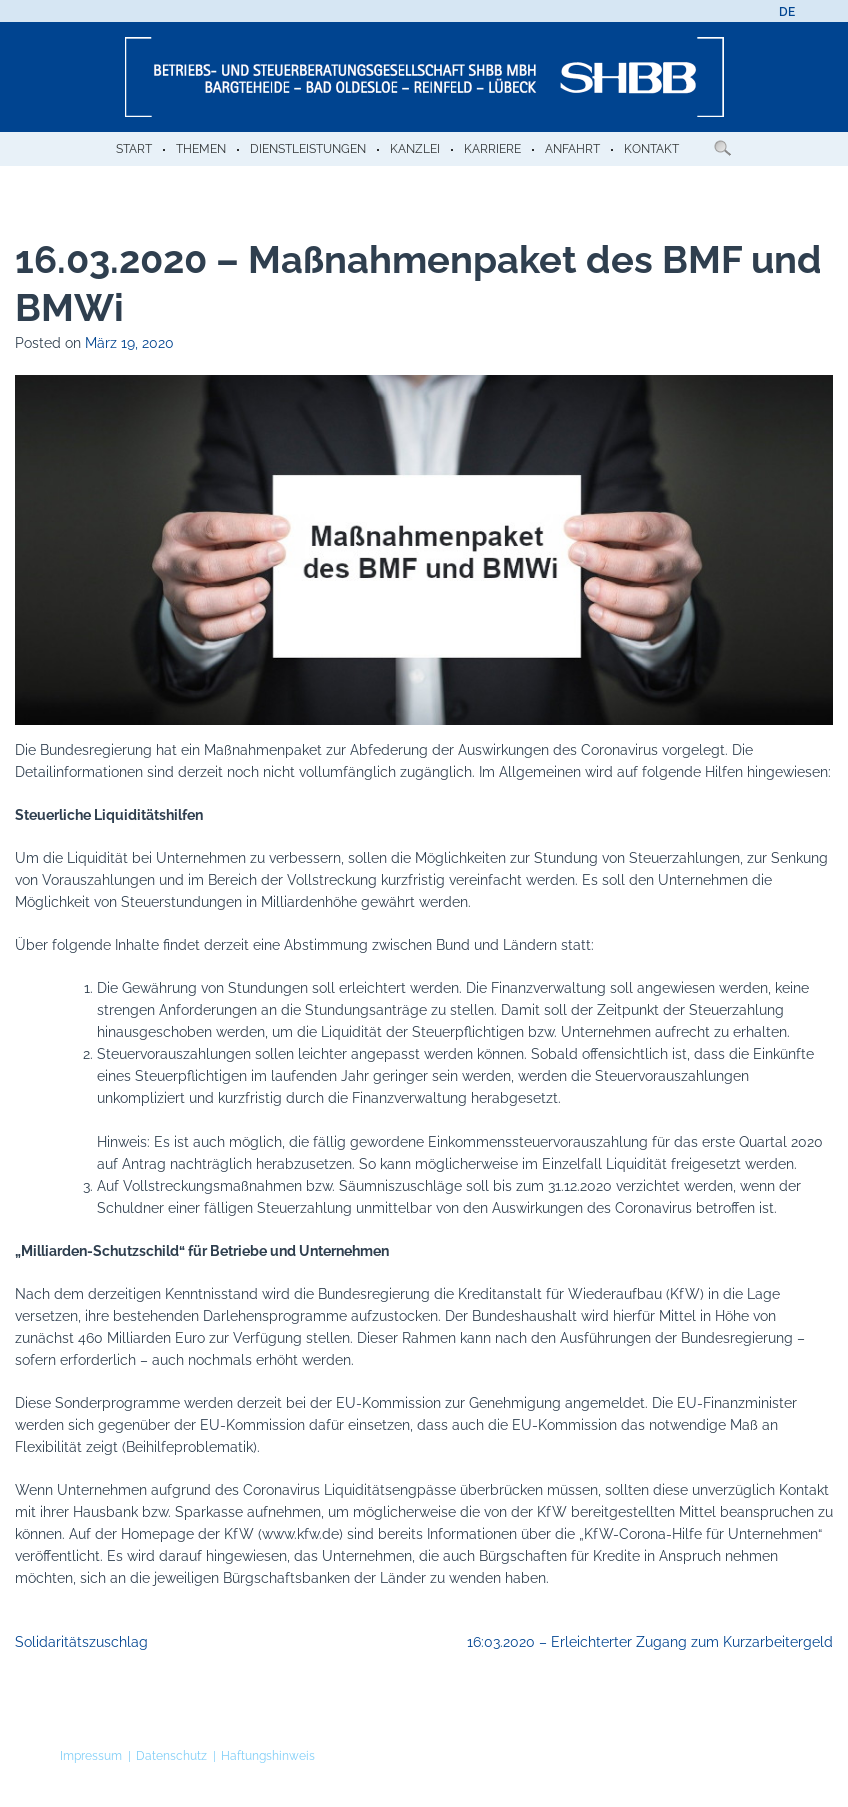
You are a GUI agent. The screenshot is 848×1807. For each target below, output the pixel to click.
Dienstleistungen (308, 149)
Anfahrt (572, 149)
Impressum (91, 1756)
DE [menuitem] (787, 12)
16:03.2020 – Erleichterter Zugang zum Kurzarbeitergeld (650, 1642)
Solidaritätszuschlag (81, 1642)
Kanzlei (415, 149)
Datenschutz (171, 1756)
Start (134, 149)
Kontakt (651, 149)
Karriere (492, 149)
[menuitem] (787, 12)
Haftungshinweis (268, 1756)
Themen (201, 149)
